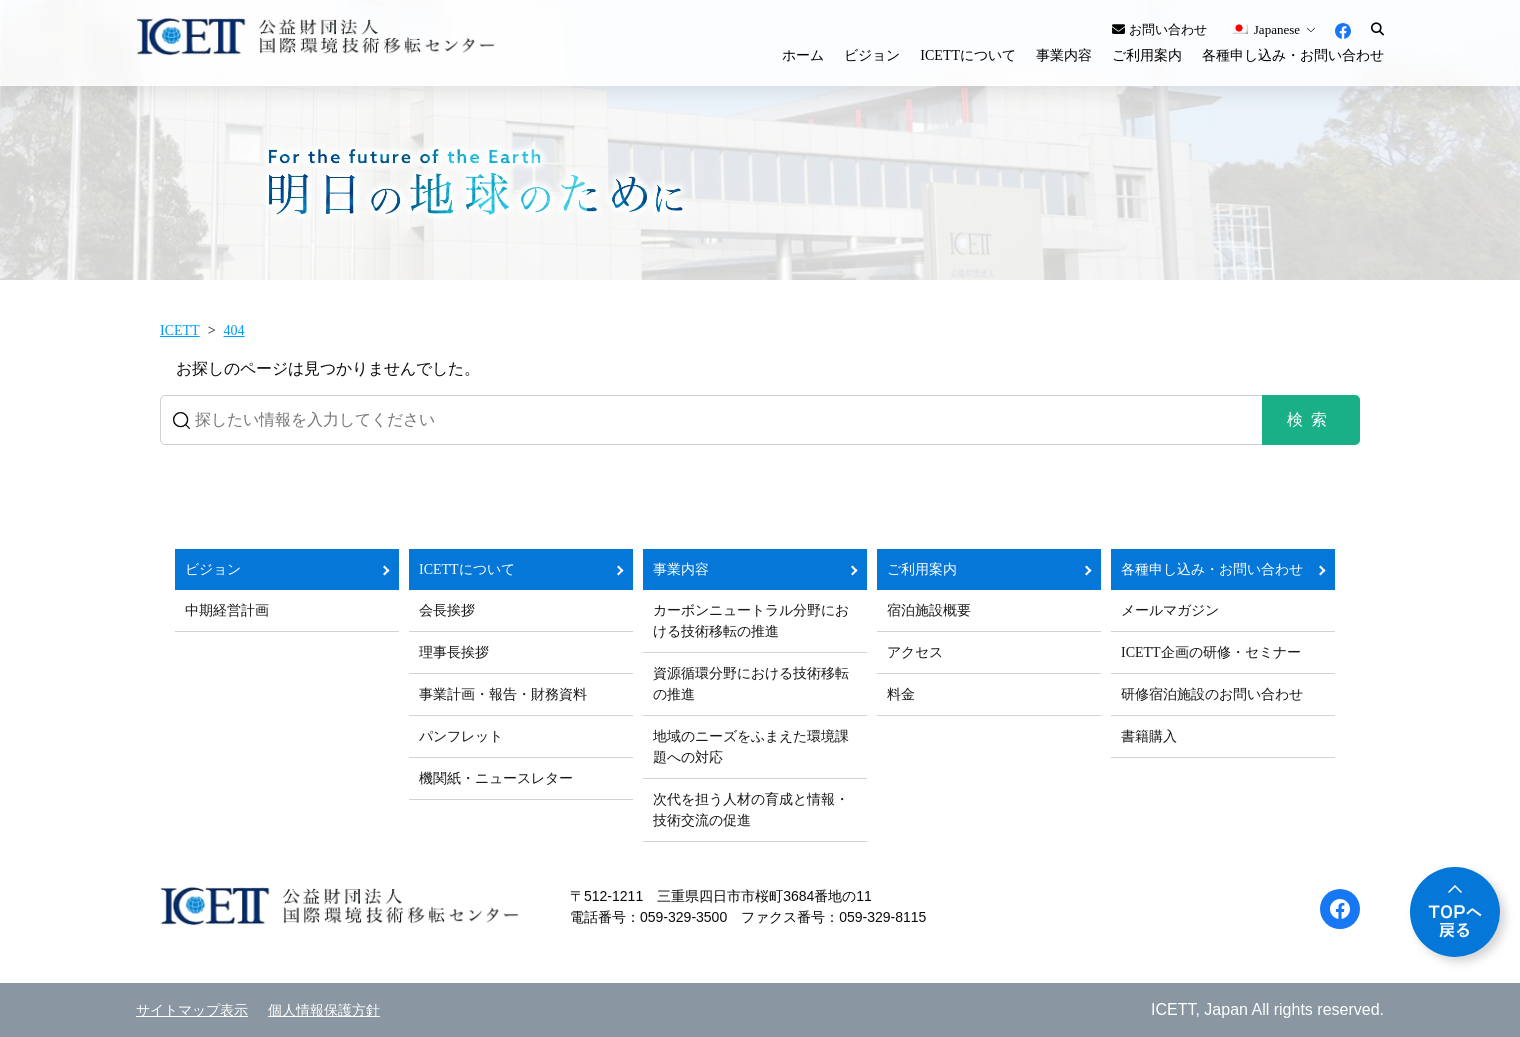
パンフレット (461, 736)
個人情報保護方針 (324, 1010)
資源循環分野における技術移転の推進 (751, 684)
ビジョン (872, 55)
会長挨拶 (447, 610)
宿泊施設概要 (929, 610)
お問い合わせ (1159, 29)
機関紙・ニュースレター (496, 778)
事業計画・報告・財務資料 (503, 694)
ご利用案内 (1147, 55)
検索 (1311, 419)
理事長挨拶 (454, 652)
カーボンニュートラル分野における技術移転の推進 (751, 621)
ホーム (803, 55)
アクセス (915, 652)
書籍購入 (1149, 736)
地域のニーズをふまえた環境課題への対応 (751, 747)
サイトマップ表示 (192, 1010)
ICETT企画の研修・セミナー (1211, 652)
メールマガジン (1170, 610)
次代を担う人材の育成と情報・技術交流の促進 (751, 810)
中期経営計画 (227, 610)
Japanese (1265, 29)
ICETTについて (968, 55)
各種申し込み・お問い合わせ (1293, 55)
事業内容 (1064, 55)
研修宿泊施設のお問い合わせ (1212, 694)
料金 (901, 694)
